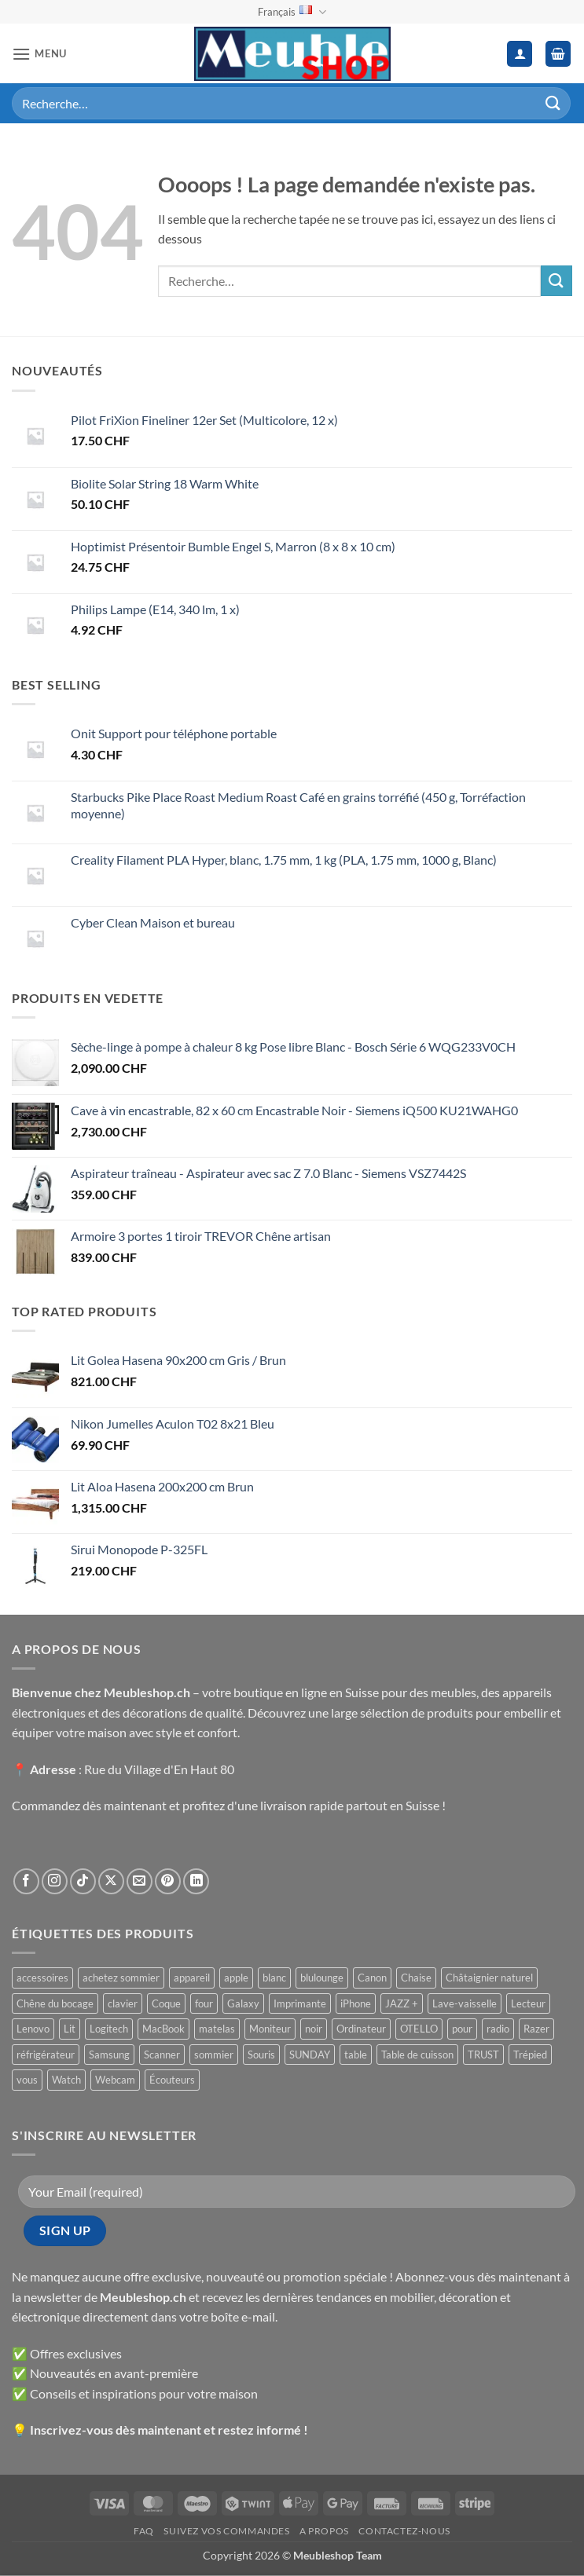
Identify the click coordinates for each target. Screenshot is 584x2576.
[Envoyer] (553, 103)
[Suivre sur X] (111, 1881)
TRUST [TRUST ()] (483, 2054)
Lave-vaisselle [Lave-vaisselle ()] (464, 2003)
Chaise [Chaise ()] (416, 1977)
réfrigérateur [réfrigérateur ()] (46, 2054)
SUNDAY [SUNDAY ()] (309, 2054)
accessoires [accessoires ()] (42, 1977)
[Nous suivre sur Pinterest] (168, 1881)
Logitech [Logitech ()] (109, 2028)
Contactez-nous (404, 2531)
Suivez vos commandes (226, 2531)
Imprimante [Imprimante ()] (300, 2003)
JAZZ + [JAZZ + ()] (401, 2003)
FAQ (144, 2531)
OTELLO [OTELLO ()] (419, 2028)
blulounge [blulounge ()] (321, 1977)
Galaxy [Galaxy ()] (243, 2003)
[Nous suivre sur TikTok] (83, 1881)
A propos (324, 2531)
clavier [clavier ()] (123, 2003)
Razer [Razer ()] (536, 2028)
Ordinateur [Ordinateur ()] (361, 2028)
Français (292, 12)
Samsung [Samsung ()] (109, 2054)
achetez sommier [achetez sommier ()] (121, 1977)
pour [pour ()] (462, 2028)
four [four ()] (204, 2003)
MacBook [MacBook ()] (163, 2028)
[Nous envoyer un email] (139, 1881)
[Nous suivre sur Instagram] (55, 1881)
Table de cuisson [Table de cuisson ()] (417, 2054)
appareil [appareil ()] (192, 1977)
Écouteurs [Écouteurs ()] (172, 2079)
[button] (39, 54)
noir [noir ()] (313, 2028)
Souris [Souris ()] (261, 2054)
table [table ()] (355, 2054)
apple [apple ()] (236, 1977)
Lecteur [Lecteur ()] (528, 2003)
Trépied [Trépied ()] (530, 2054)
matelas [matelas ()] (217, 2028)
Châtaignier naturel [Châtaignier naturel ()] (489, 1977)
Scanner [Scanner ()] (162, 2054)
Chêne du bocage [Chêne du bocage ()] (55, 2003)
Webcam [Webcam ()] (115, 2079)
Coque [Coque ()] (166, 2003)
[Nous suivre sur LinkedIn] (196, 1881)
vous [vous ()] (27, 2079)
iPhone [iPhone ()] (355, 2003)
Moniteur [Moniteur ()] (270, 2028)
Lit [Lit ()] (69, 2028)
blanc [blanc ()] (274, 1977)
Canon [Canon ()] (372, 1977)
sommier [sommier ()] (213, 2054)
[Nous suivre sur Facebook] (26, 1881)
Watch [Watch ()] (66, 2079)
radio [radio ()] (498, 2028)
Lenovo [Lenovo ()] (33, 2028)
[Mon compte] (519, 54)
